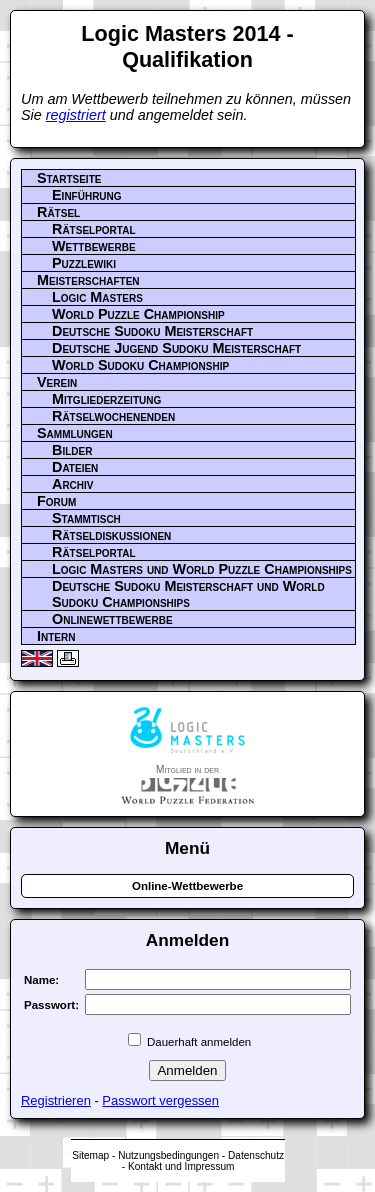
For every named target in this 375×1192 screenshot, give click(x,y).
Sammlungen (75, 433)
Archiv (73, 484)
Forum (56, 501)
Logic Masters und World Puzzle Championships (202, 569)
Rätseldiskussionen (111, 535)
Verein (57, 382)
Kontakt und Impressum (181, 1166)
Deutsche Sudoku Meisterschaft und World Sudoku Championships (188, 594)
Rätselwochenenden (113, 416)
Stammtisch (86, 518)
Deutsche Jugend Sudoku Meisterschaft (176, 348)
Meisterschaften (88, 280)
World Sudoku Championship (140, 365)
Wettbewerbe (94, 246)
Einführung (87, 195)
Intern (56, 636)
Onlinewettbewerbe (112, 619)
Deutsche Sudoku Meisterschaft (152, 331)
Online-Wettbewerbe (187, 886)
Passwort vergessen (160, 1100)
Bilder (72, 450)
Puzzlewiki (84, 263)
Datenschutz (256, 1155)
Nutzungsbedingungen (168, 1155)
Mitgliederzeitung (106, 399)
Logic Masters (97, 297)
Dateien (75, 467)
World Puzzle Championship (138, 314)
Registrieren (56, 1100)
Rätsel (58, 212)
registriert (76, 115)
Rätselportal (94, 229)
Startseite (69, 178)
